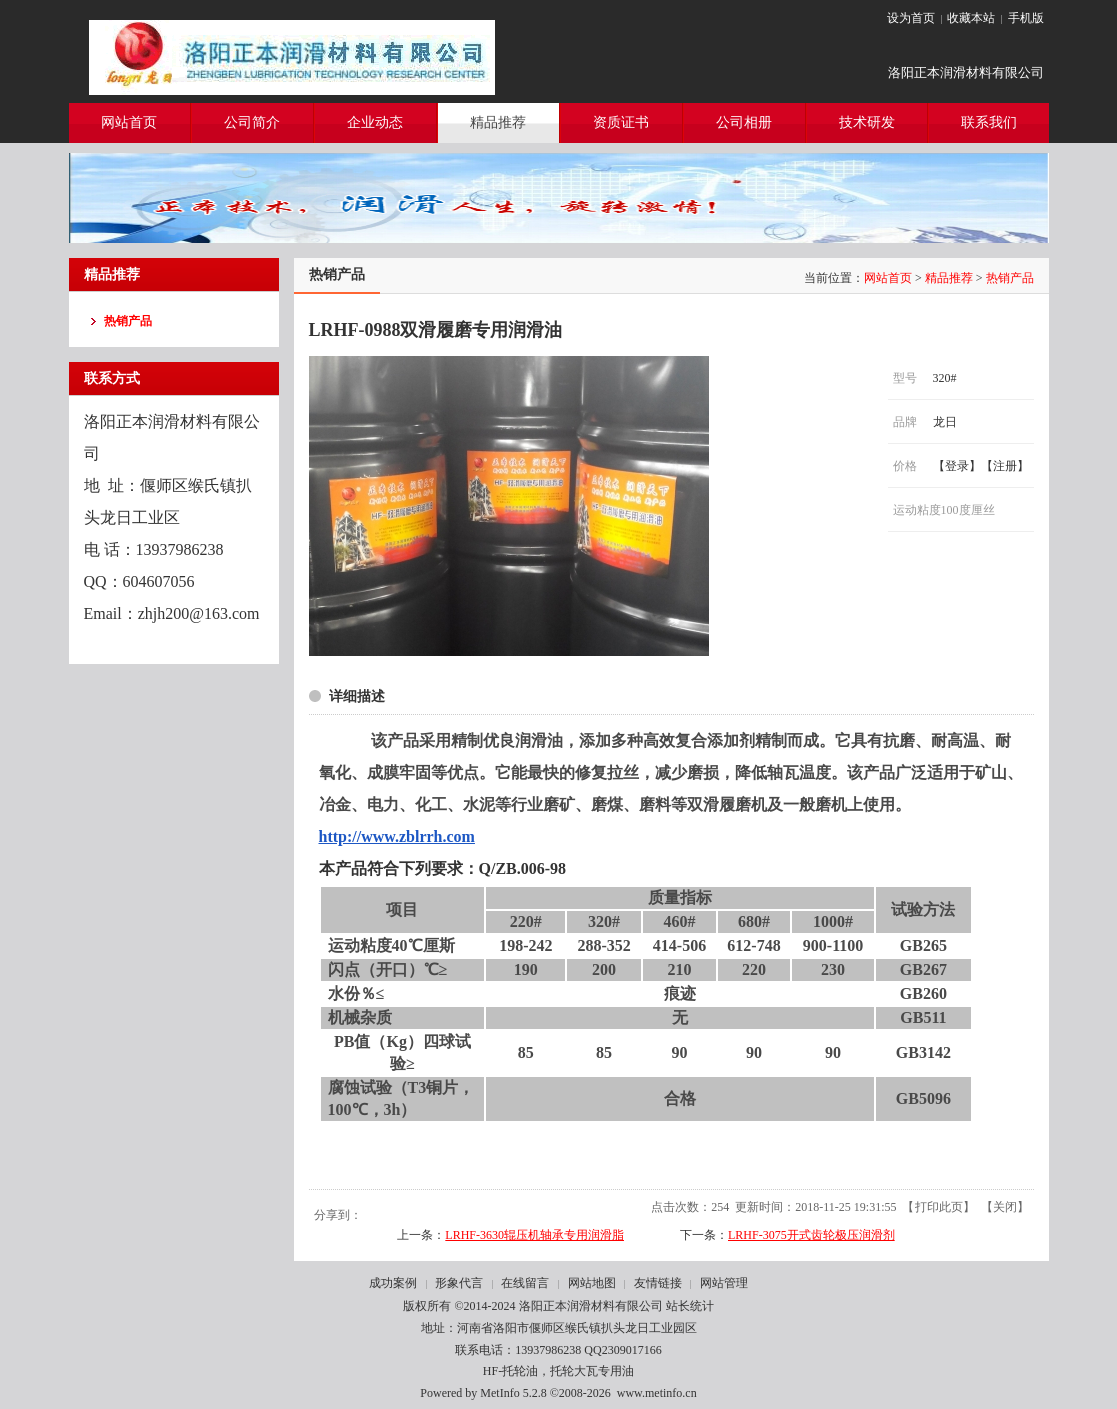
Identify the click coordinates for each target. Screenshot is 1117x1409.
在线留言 (525, 1283)
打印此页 (939, 1207)
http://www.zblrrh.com (397, 836)
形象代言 (459, 1283)
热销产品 (1010, 278)
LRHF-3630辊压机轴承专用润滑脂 (534, 1235)
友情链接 (658, 1283)
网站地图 (592, 1283)
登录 (957, 466)
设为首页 (911, 18)
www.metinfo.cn (657, 1393)
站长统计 (690, 1306)
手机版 (1026, 18)
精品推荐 (949, 278)
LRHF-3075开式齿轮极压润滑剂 (811, 1235)
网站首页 (888, 278)
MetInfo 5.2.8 (513, 1393)
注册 (1005, 466)
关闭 (1005, 1207)
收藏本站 (971, 18)
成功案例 (393, 1283)
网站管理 (724, 1283)
